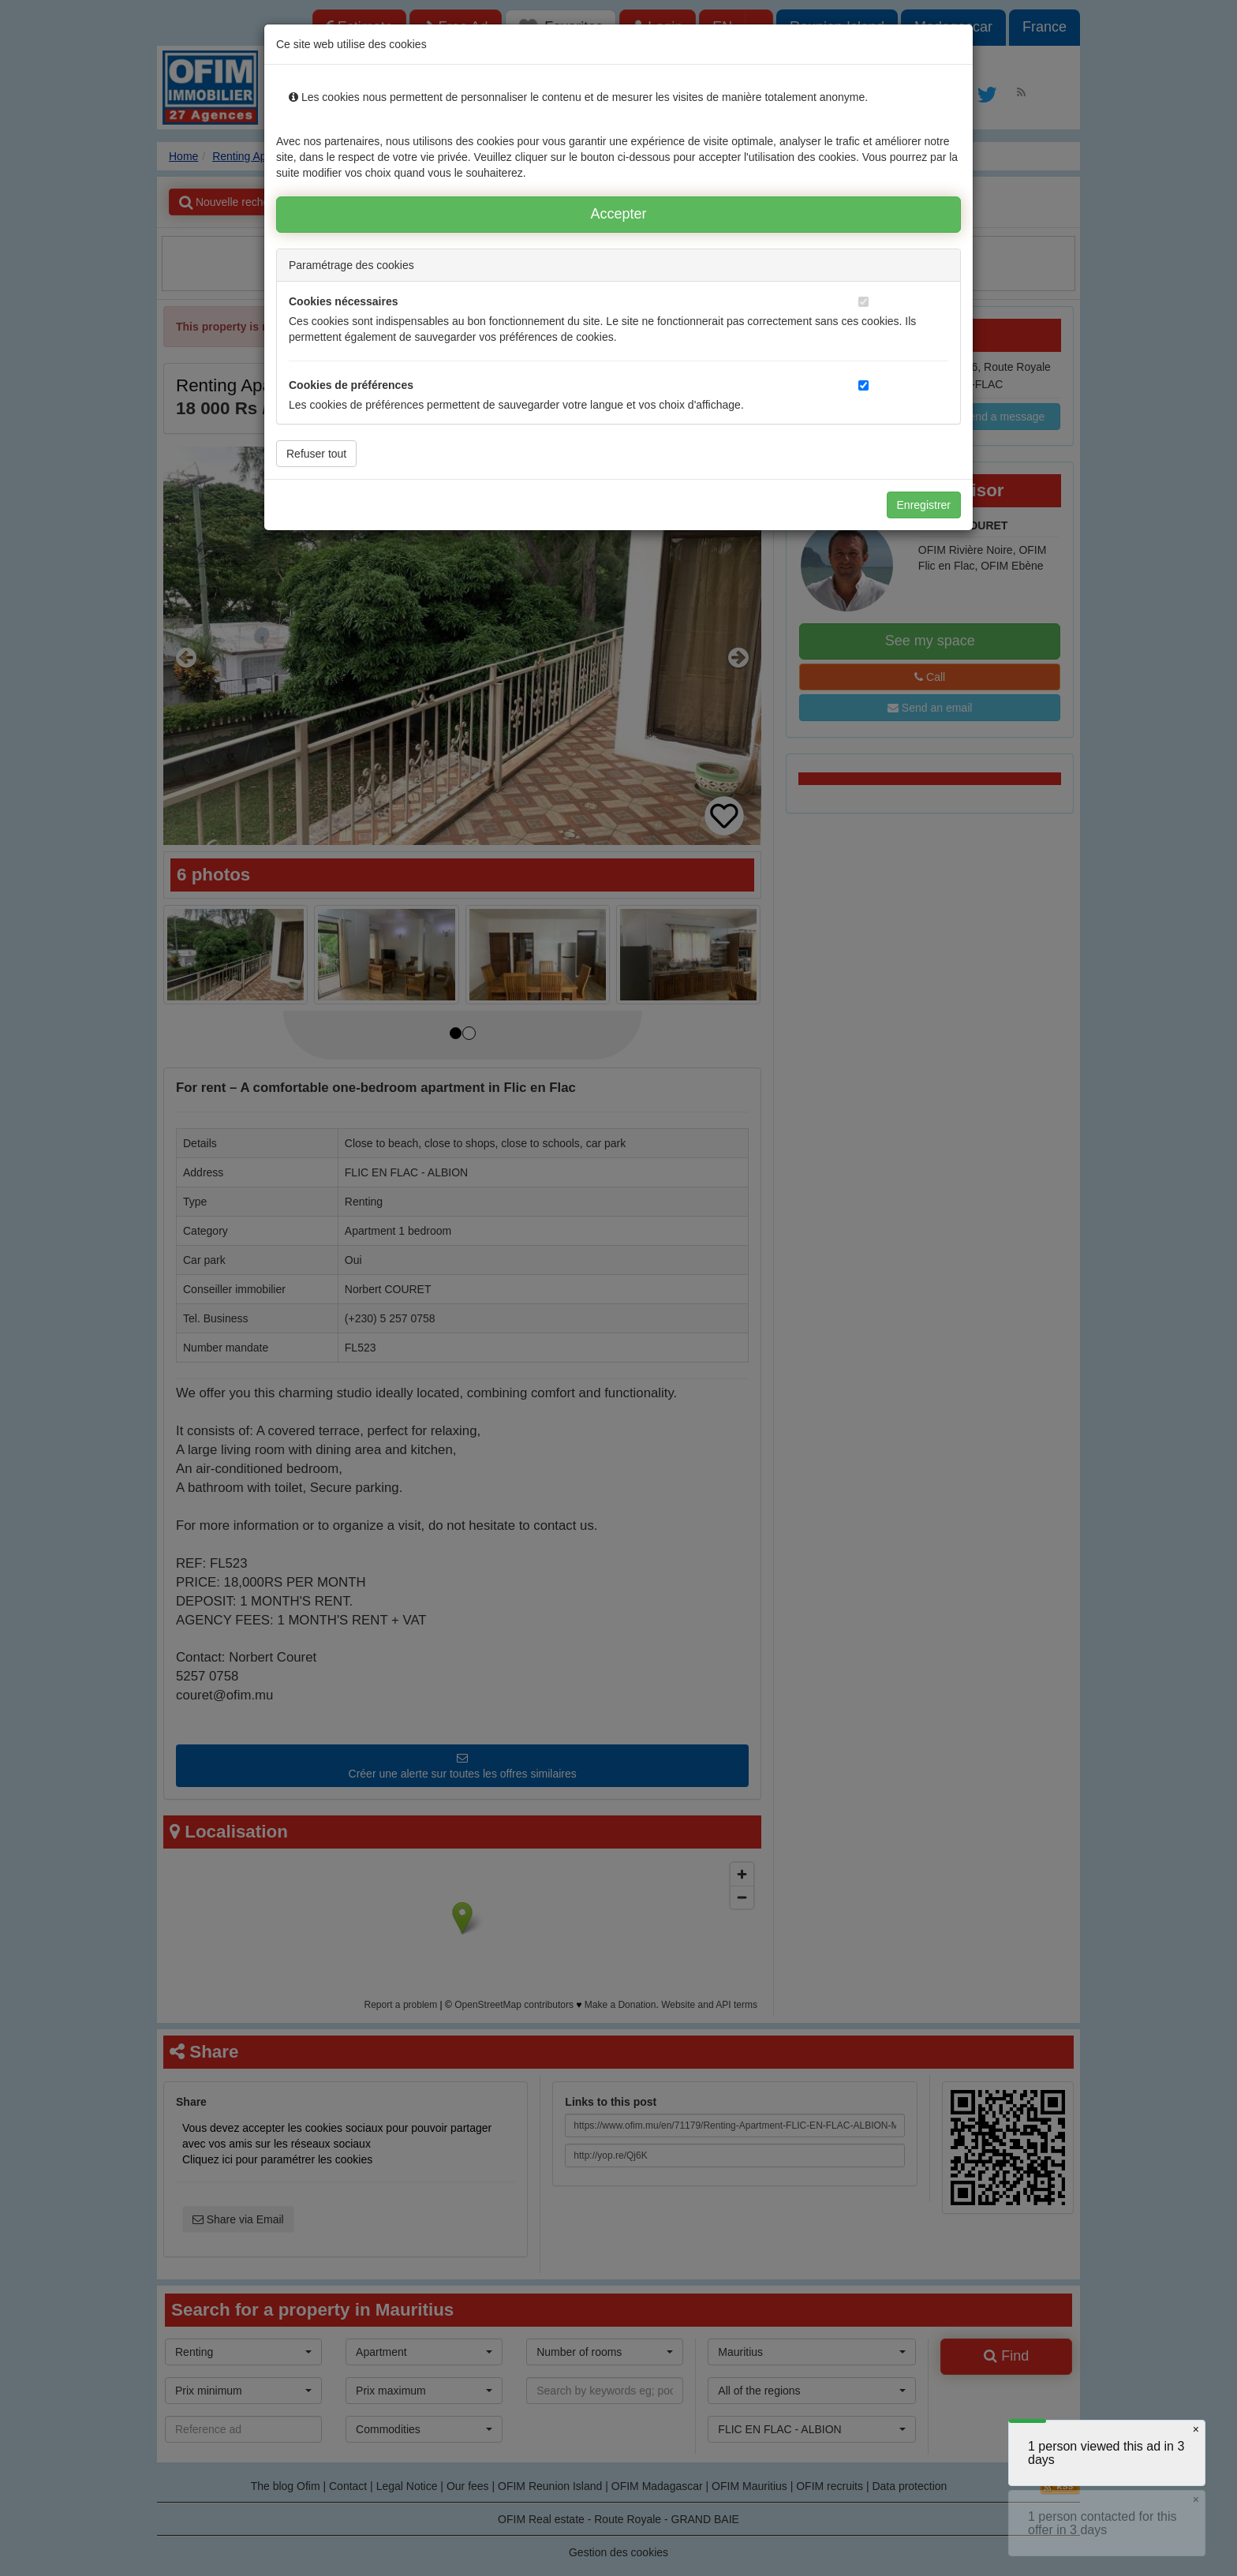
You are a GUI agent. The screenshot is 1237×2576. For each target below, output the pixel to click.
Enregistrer (924, 505)
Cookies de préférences (351, 385)
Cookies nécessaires (343, 301)
